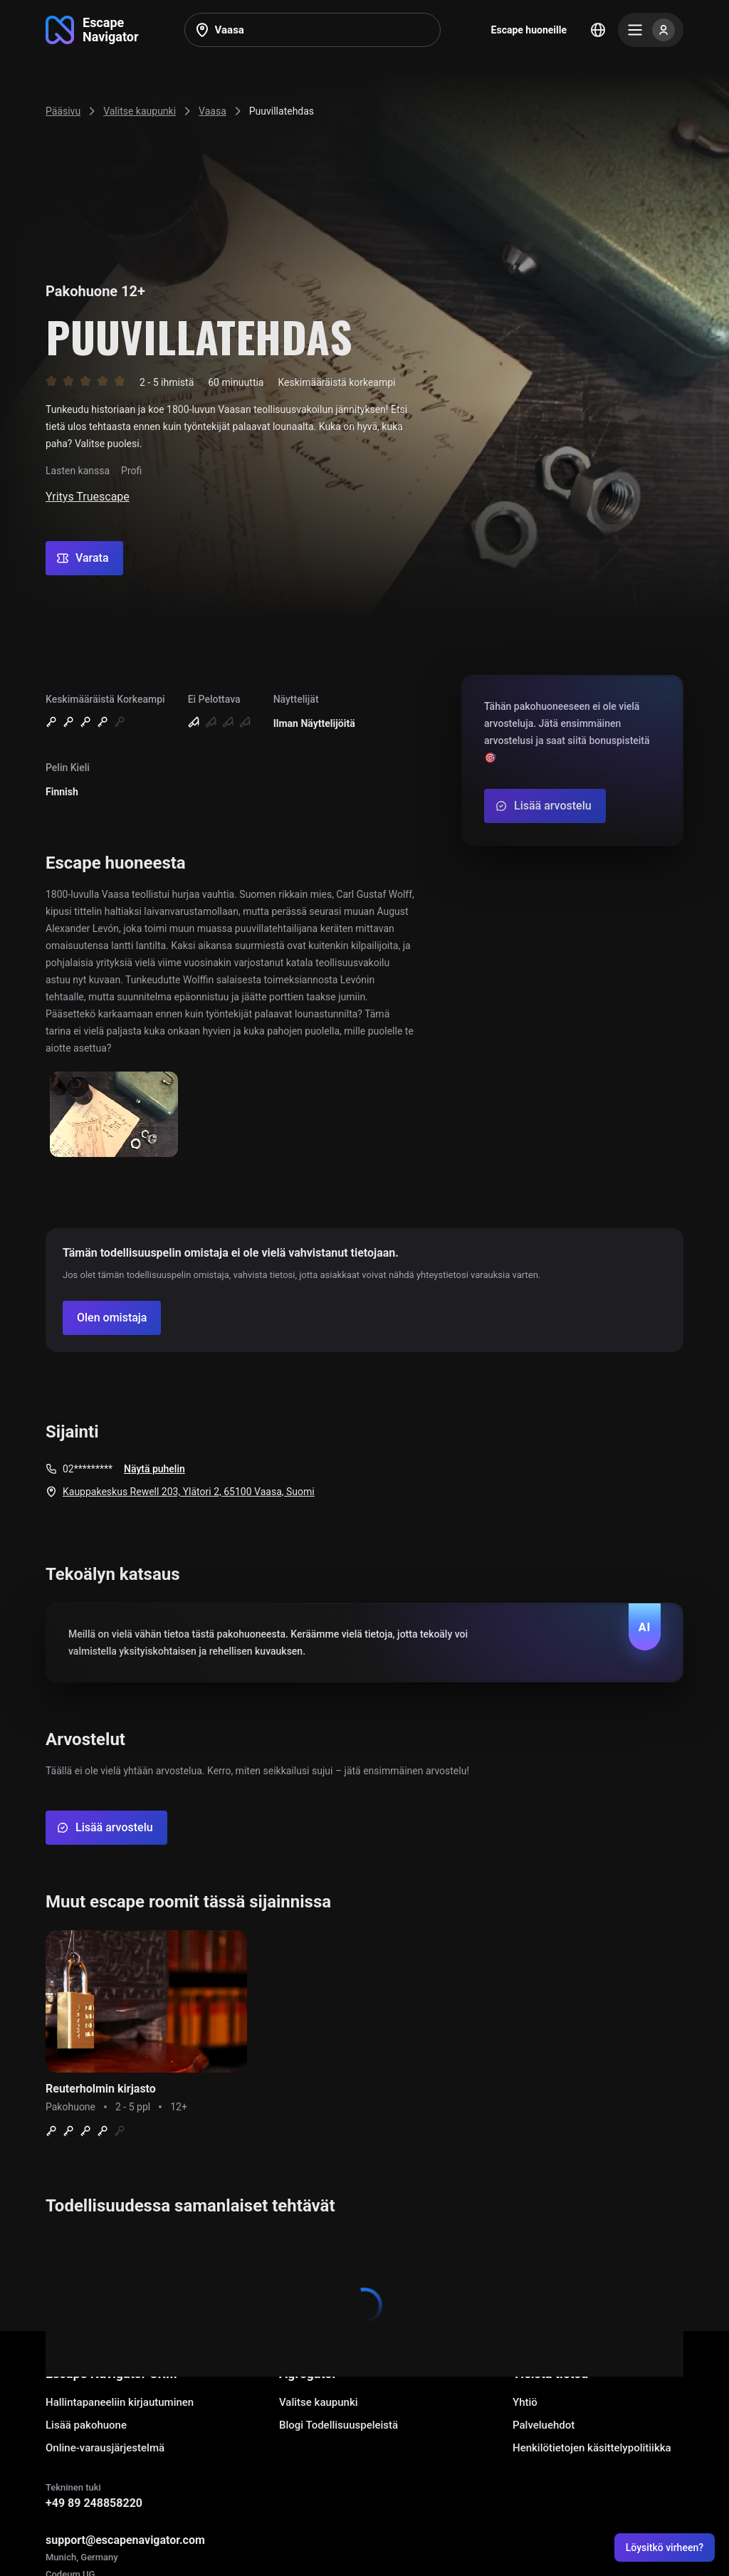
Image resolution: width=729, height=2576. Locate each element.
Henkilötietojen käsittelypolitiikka (592, 2447)
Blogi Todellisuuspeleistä (338, 2425)
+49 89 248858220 (94, 2503)
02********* (87, 1469)
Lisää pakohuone (86, 2425)
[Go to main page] (92, 30)
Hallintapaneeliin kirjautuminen (120, 2402)
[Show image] (114, 1115)
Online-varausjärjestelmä (105, 2447)
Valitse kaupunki (318, 2402)
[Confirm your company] (112, 1318)
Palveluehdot (544, 2425)
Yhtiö (525, 2402)
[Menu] (650, 30)
